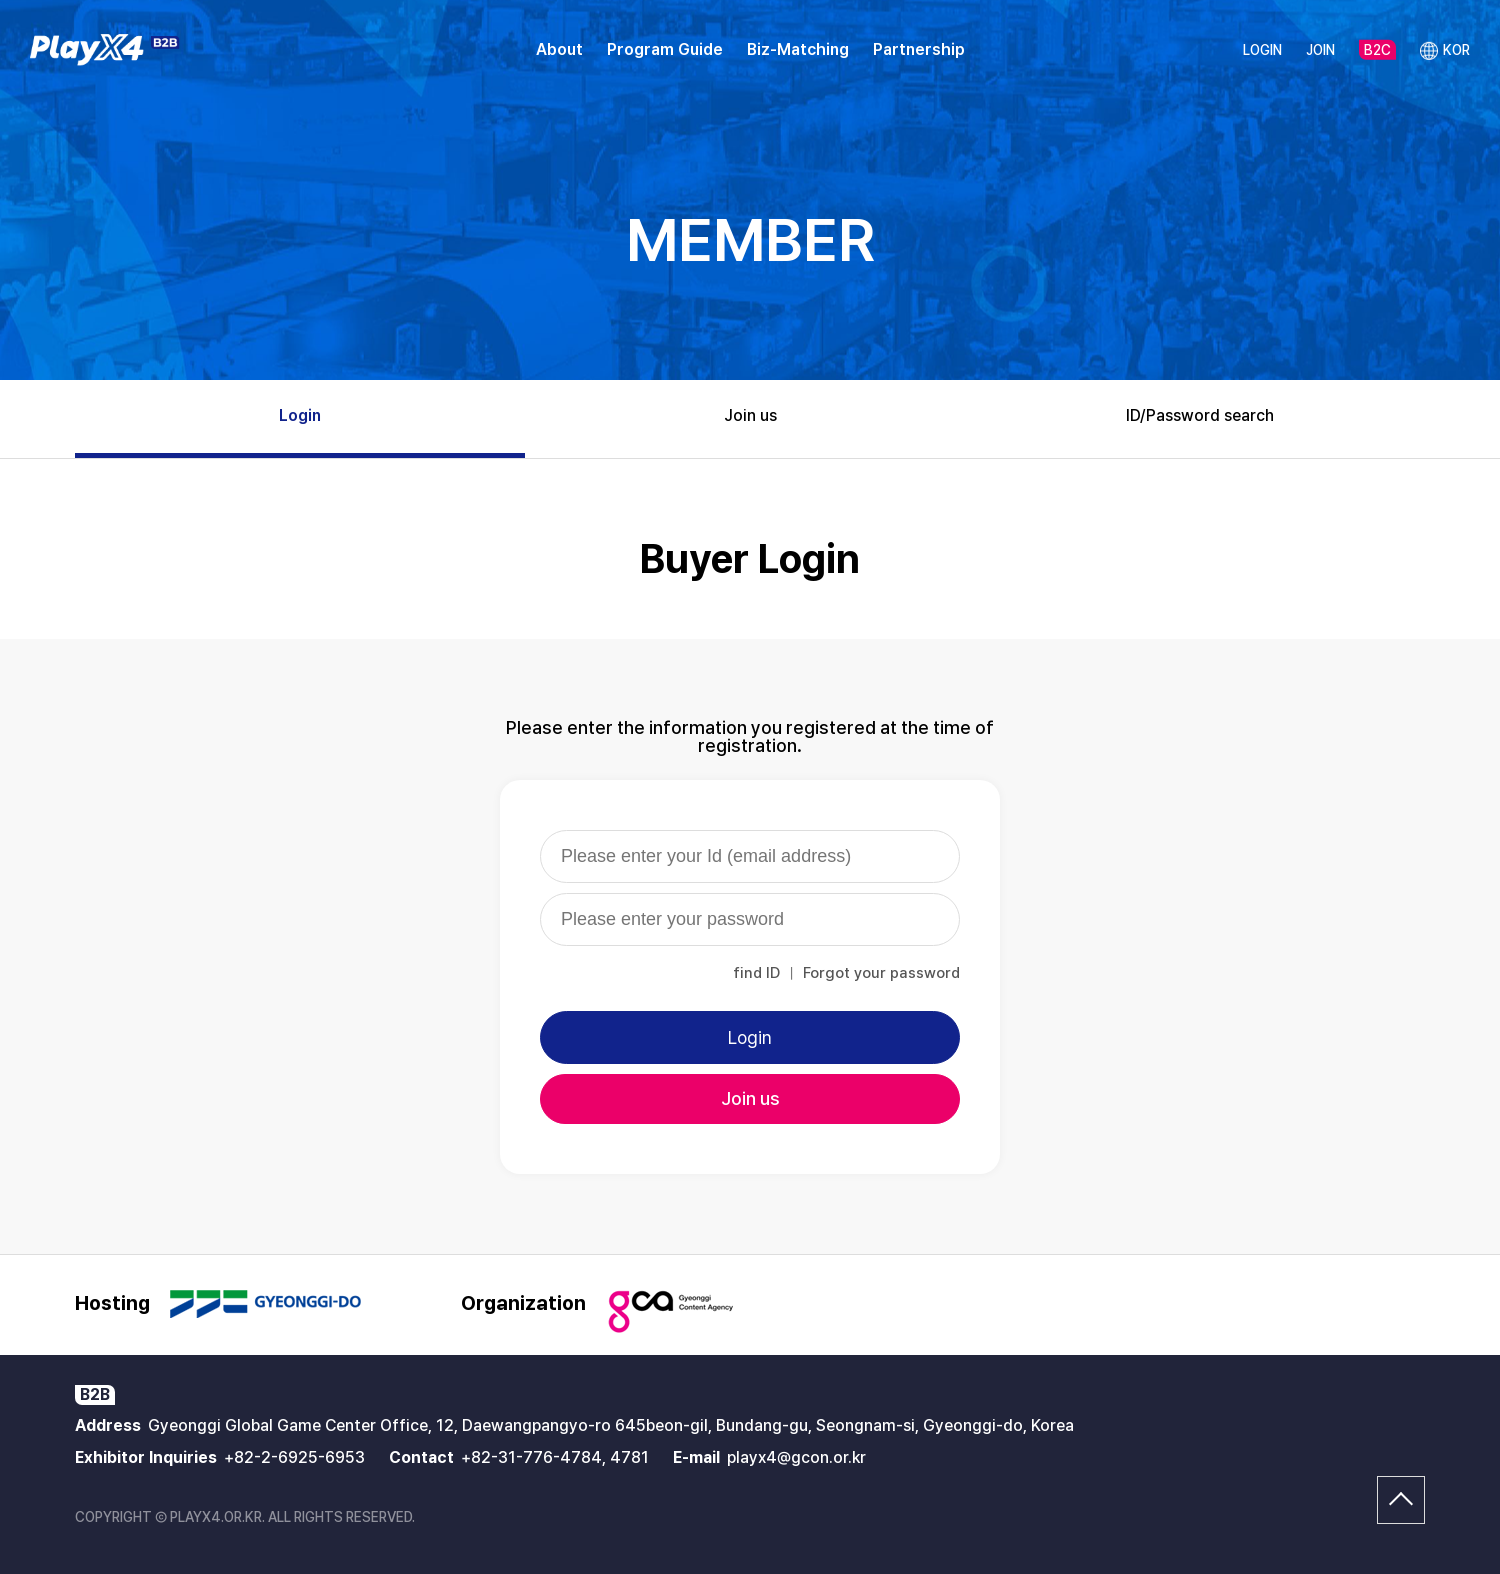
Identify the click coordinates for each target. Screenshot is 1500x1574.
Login (300, 415)
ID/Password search (1200, 415)
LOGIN (1262, 50)
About (559, 49)
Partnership (919, 49)
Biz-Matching (798, 49)
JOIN (1320, 50)
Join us (750, 415)
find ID (756, 973)
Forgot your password (881, 973)
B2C (1377, 50)
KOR (1445, 51)
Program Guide (665, 49)
